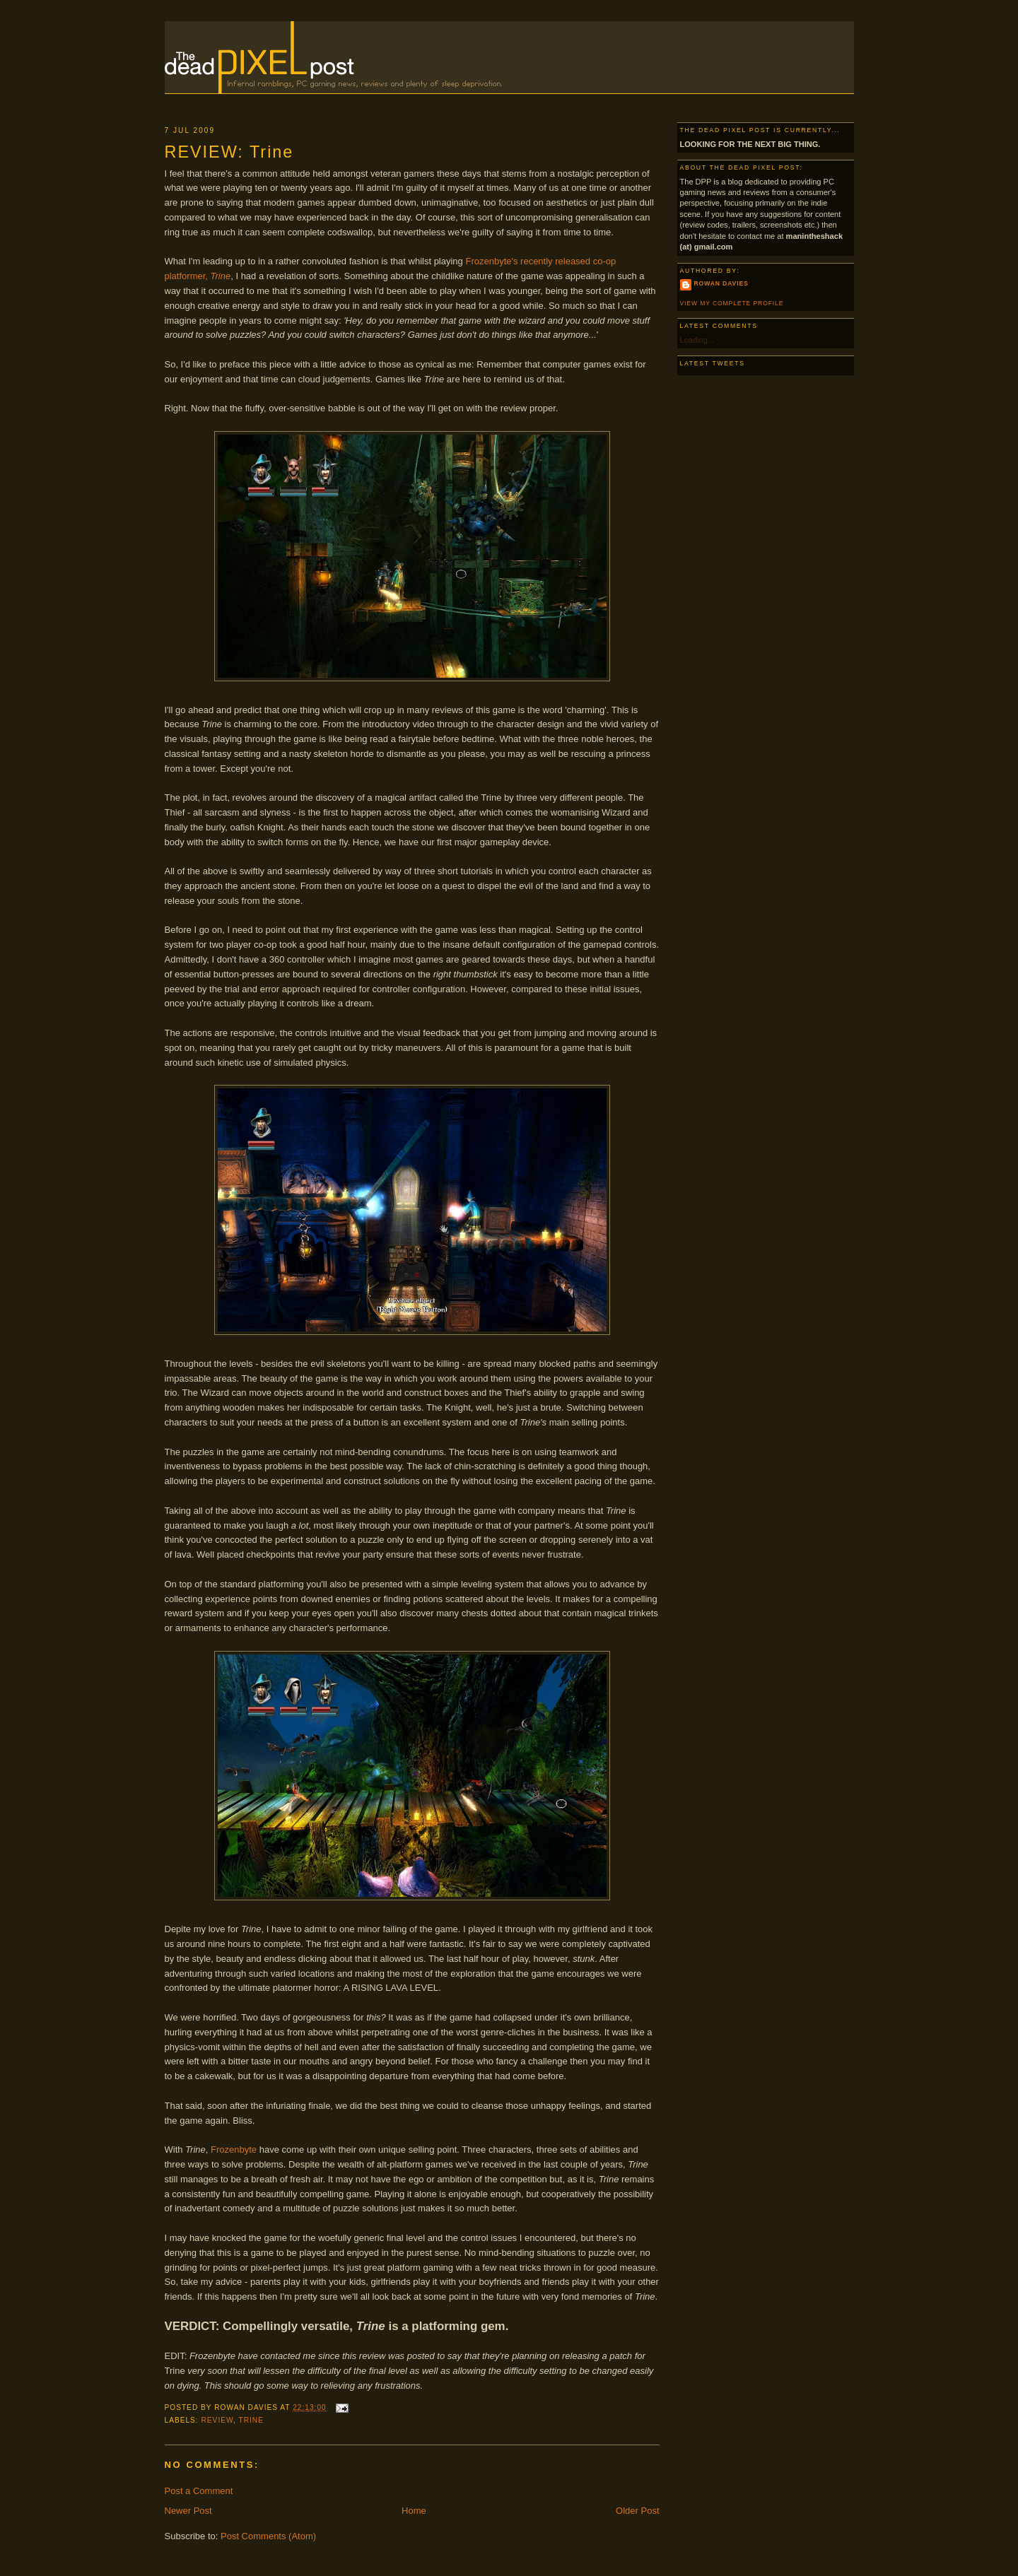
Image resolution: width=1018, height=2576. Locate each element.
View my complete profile (732, 303)
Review (217, 2420)
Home (414, 2510)
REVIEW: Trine (229, 152)
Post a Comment (199, 2491)
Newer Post (188, 2510)
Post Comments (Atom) (268, 2536)
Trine (250, 2420)
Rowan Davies (721, 283)
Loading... (697, 340)
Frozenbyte (234, 2149)
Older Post (637, 2510)
